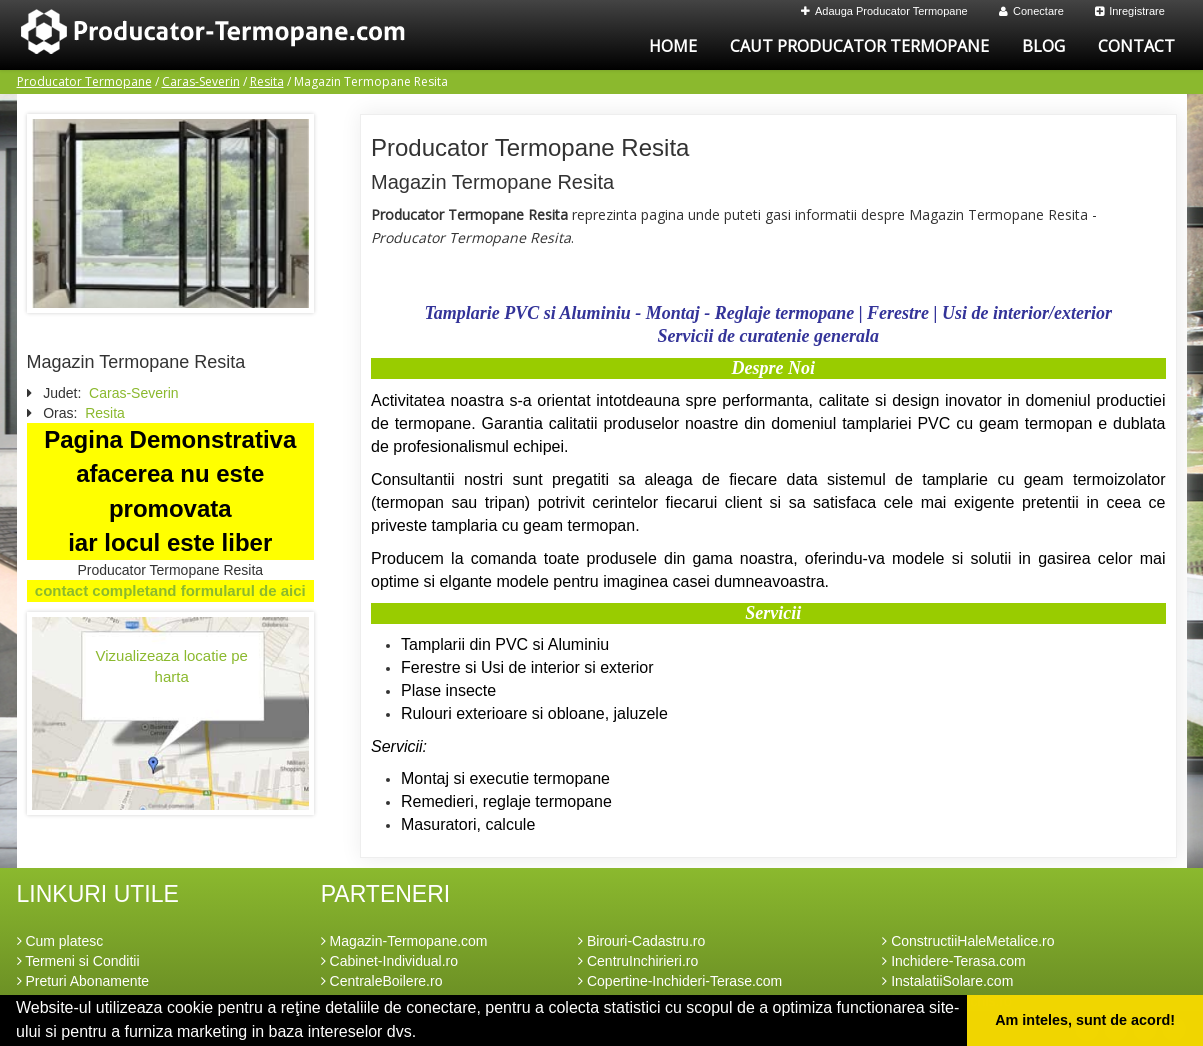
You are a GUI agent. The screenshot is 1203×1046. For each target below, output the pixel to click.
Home (673, 46)
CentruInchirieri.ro (638, 961)
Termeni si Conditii (78, 961)
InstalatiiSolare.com (947, 981)
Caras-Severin (201, 81)
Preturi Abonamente (83, 981)
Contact (1136, 46)
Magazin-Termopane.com (404, 941)
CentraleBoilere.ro (382, 981)
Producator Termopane (84, 81)
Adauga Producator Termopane (884, 11)
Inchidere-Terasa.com (954, 961)
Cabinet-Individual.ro (389, 961)
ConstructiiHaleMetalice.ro (968, 941)
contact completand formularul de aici (170, 590)
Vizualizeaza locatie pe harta (172, 666)
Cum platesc (60, 941)
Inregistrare (1130, 11)
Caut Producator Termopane (859, 46)
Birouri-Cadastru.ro (641, 941)
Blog (1043, 46)
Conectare (1031, 11)
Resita (267, 81)
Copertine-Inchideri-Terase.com (680, 981)
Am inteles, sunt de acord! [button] (1085, 1020)
